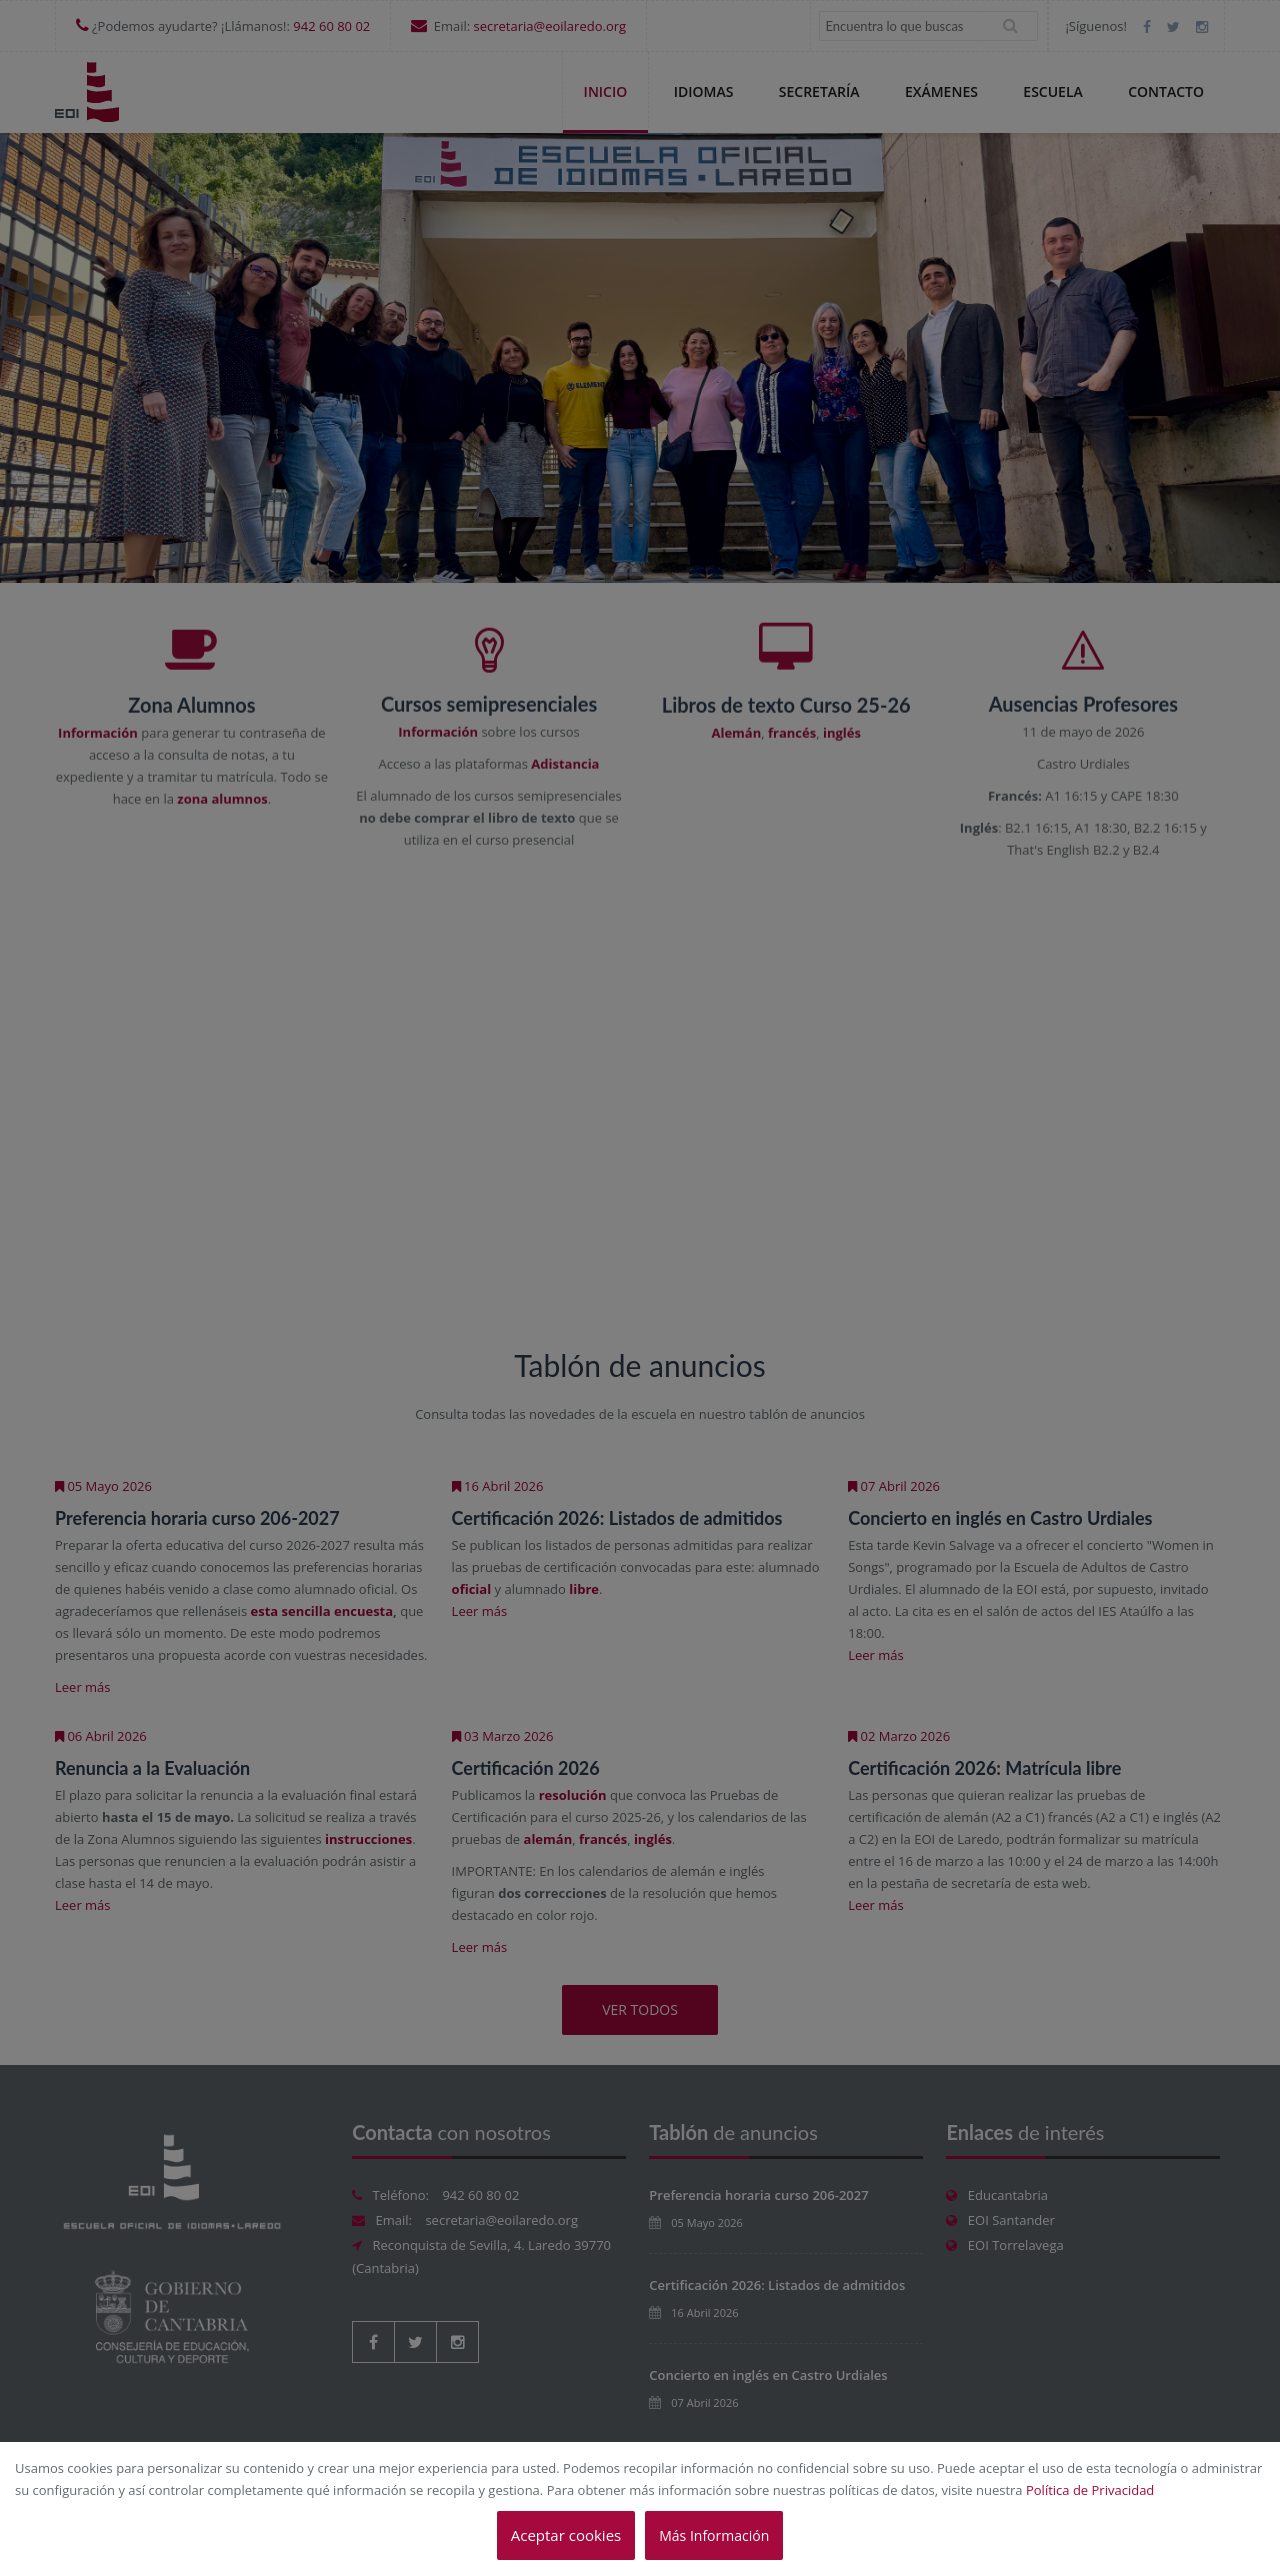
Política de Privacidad (1090, 2490)
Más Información (714, 2535)
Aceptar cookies (566, 2535)
